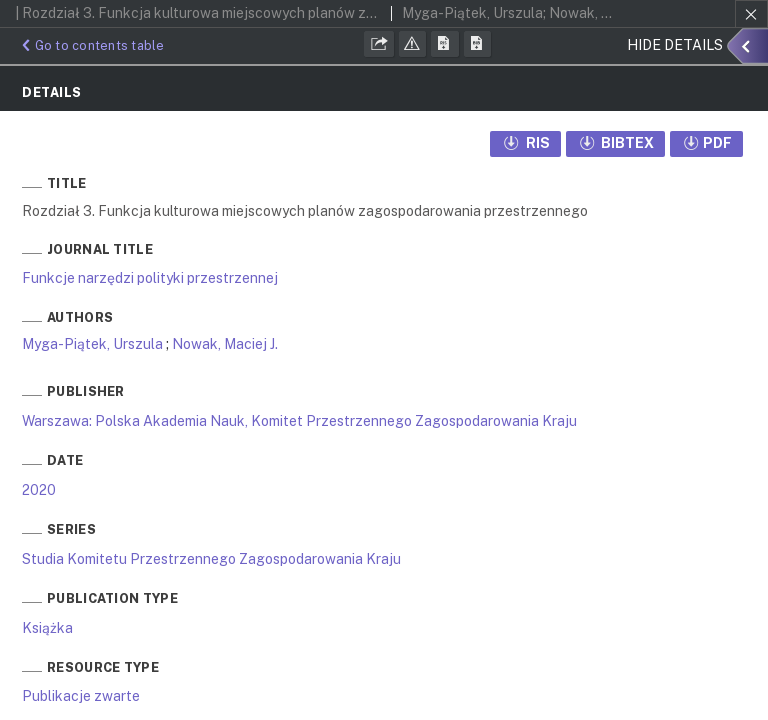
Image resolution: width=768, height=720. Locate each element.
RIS (525, 143)
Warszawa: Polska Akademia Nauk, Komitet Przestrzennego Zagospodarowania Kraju (299, 421)
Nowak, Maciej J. (225, 344)
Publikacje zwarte (81, 696)
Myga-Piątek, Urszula (92, 344)
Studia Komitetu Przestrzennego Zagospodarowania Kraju (211, 559)
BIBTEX (616, 143)
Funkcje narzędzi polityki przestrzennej (150, 278)
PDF (706, 143)
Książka (47, 628)
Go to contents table (91, 45)
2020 (39, 490)
